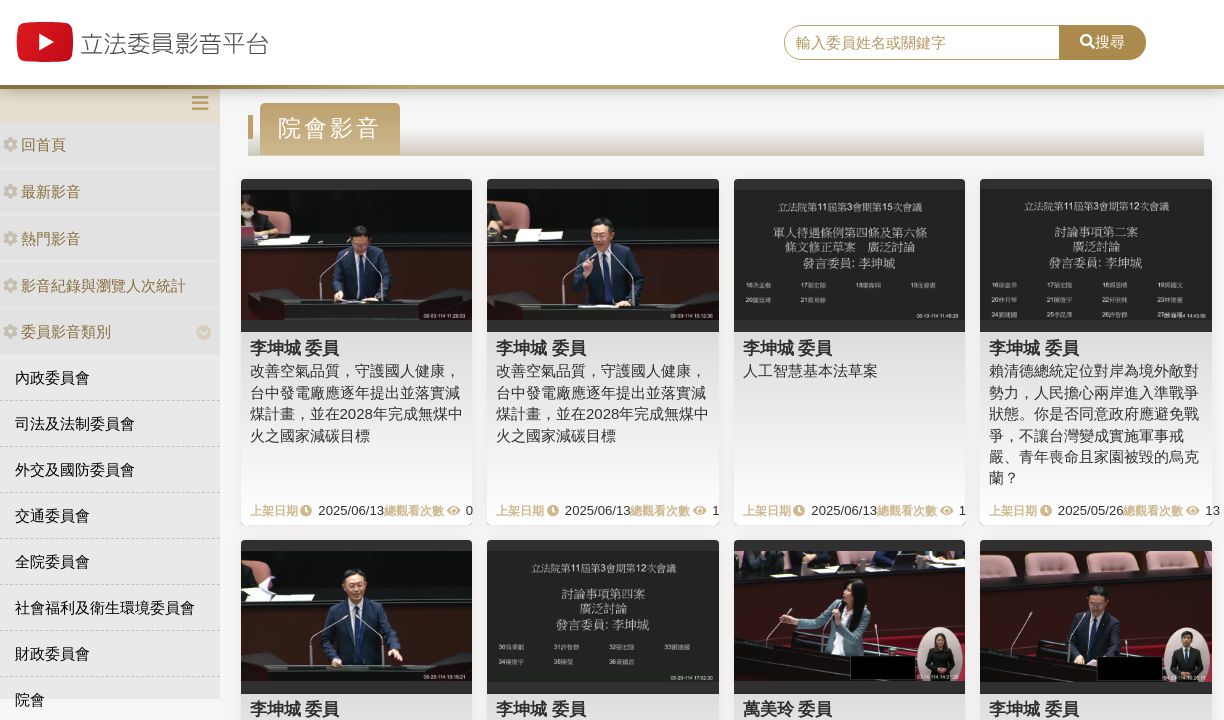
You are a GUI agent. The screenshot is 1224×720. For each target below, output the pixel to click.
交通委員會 (52, 515)
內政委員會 (52, 377)
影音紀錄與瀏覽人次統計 (94, 285)
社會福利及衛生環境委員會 (105, 607)
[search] (922, 43)
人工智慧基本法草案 (810, 370)
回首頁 (34, 144)
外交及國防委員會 (75, 469)
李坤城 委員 (295, 348)
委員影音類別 (57, 331)
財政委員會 (52, 653)
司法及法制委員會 (75, 423)
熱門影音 (42, 238)
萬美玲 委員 (788, 709)
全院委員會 (52, 561)
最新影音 (42, 191)
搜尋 (1102, 41)
